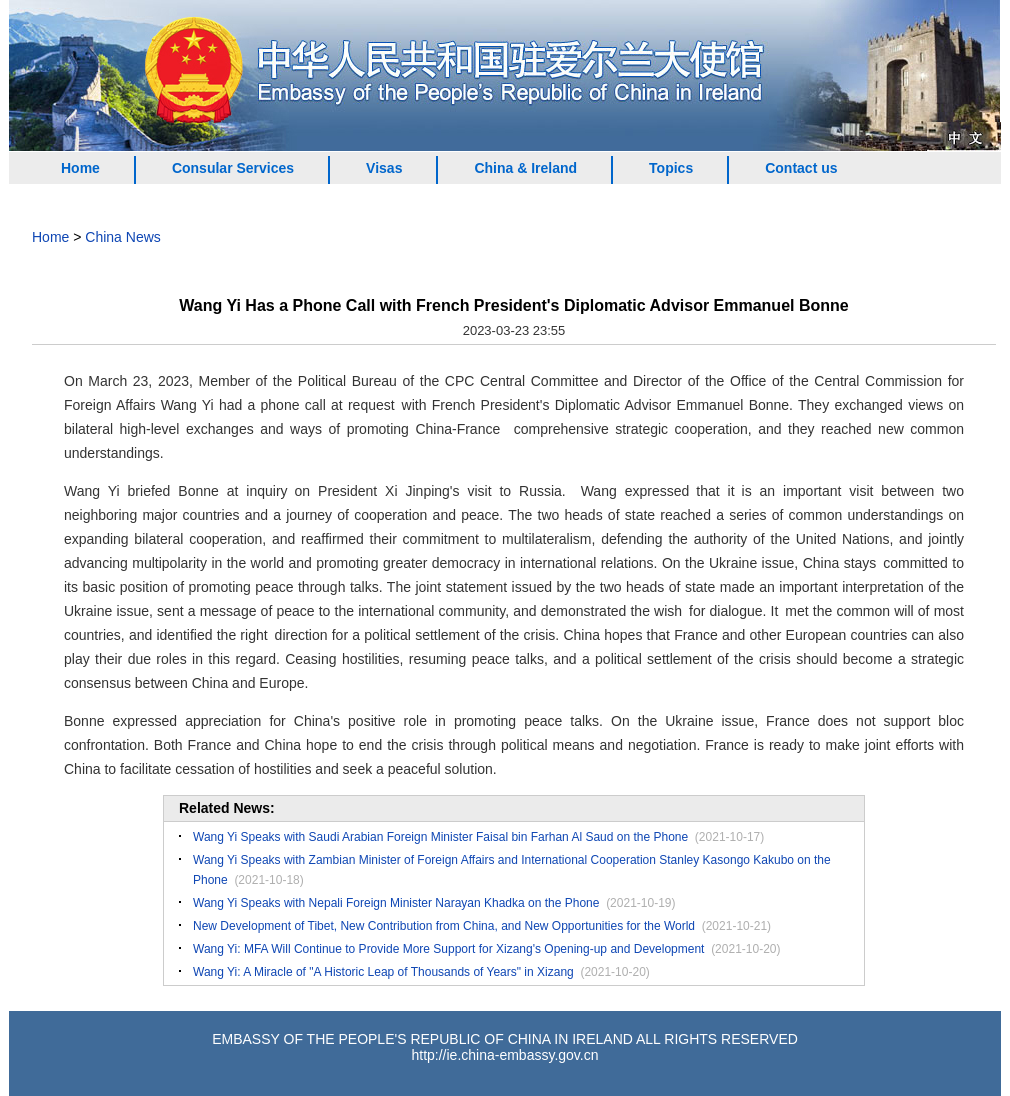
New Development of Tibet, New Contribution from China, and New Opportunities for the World (444, 926)
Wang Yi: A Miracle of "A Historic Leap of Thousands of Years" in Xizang (383, 972)
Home (80, 168)
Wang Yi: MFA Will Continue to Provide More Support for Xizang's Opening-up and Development (448, 949)
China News (122, 237)
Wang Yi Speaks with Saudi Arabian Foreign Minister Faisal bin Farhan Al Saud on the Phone (440, 837)
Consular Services (233, 168)
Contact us (801, 168)
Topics (671, 168)
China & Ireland (525, 168)
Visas (384, 168)
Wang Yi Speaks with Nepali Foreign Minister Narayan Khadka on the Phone (396, 903)
